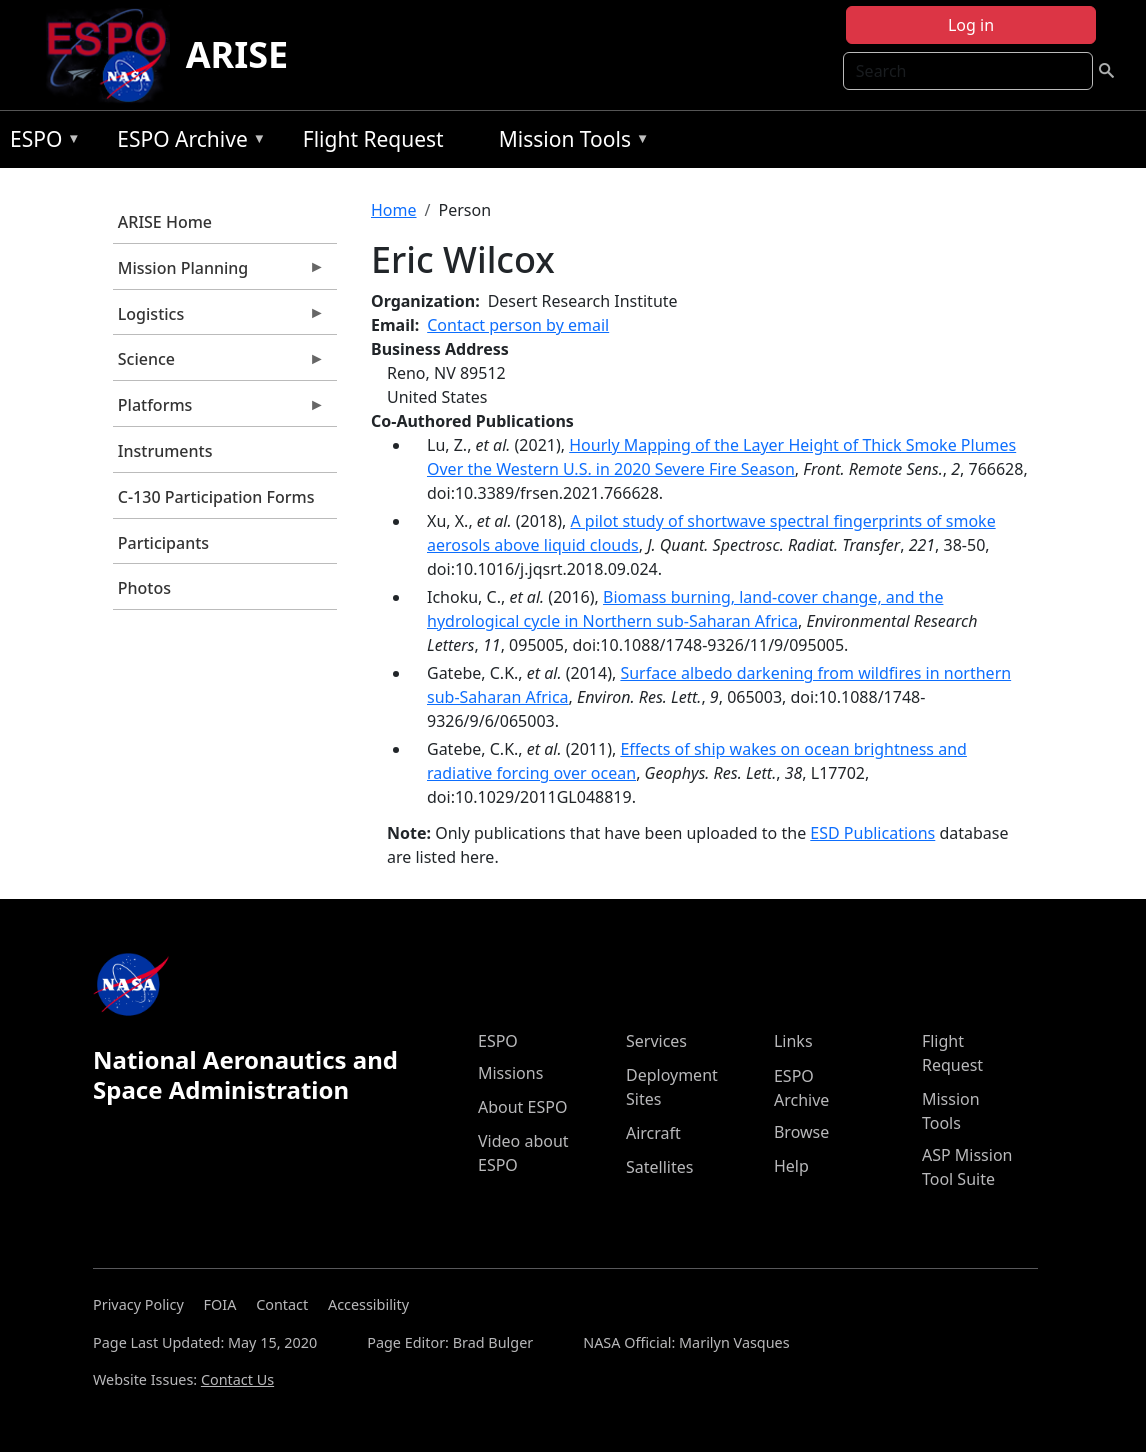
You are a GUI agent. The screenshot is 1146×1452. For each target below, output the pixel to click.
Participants (163, 543)
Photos (144, 588)
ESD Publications (872, 833)
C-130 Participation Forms (216, 497)
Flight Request (373, 139)
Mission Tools (569, 142)
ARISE (237, 54)
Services (656, 1041)
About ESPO (522, 1107)
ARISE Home (165, 222)
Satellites (659, 1167)
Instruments (165, 451)
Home (394, 210)
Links (793, 1041)
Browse (801, 1132)
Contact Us (237, 1379)
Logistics (219, 319)
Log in (971, 25)
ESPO (40, 142)
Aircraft (653, 1133)
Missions (510, 1073)
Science (219, 364)
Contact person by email (518, 325)
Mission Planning (219, 273)
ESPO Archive (186, 142)
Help (791, 1166)
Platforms (219, 410)
